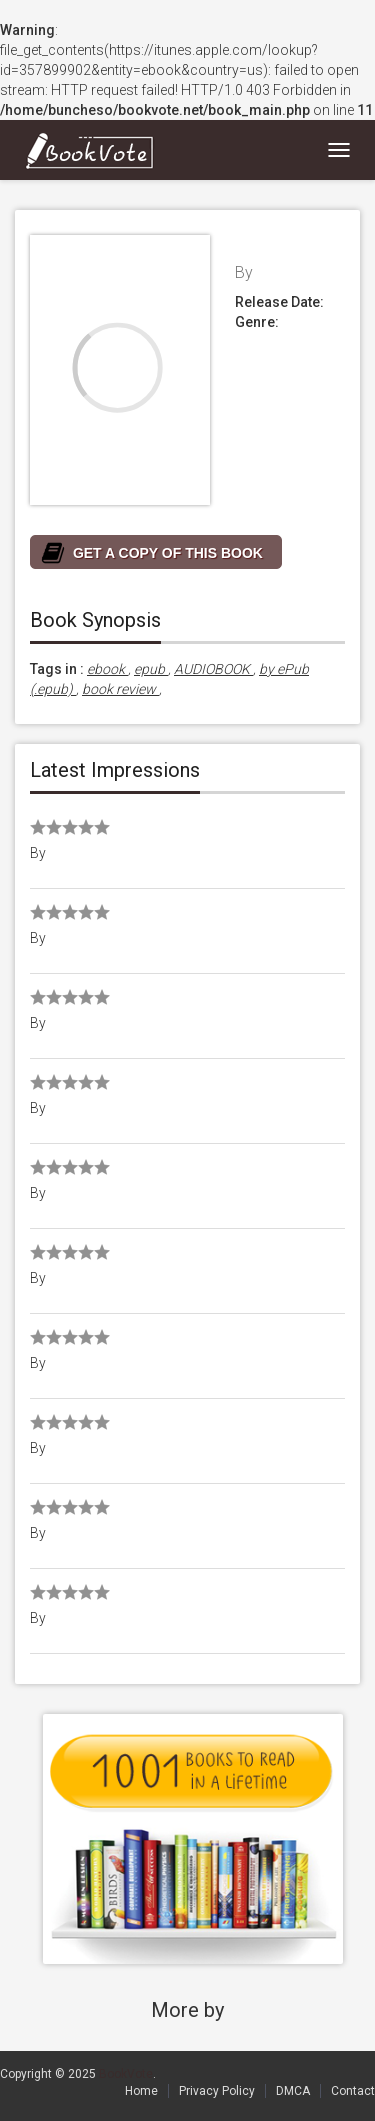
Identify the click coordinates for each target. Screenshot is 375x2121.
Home (141, 2091)
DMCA (293, 2091)
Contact (353, 2091)
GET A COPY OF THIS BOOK (168, 553)
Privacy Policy (217, 2091)
